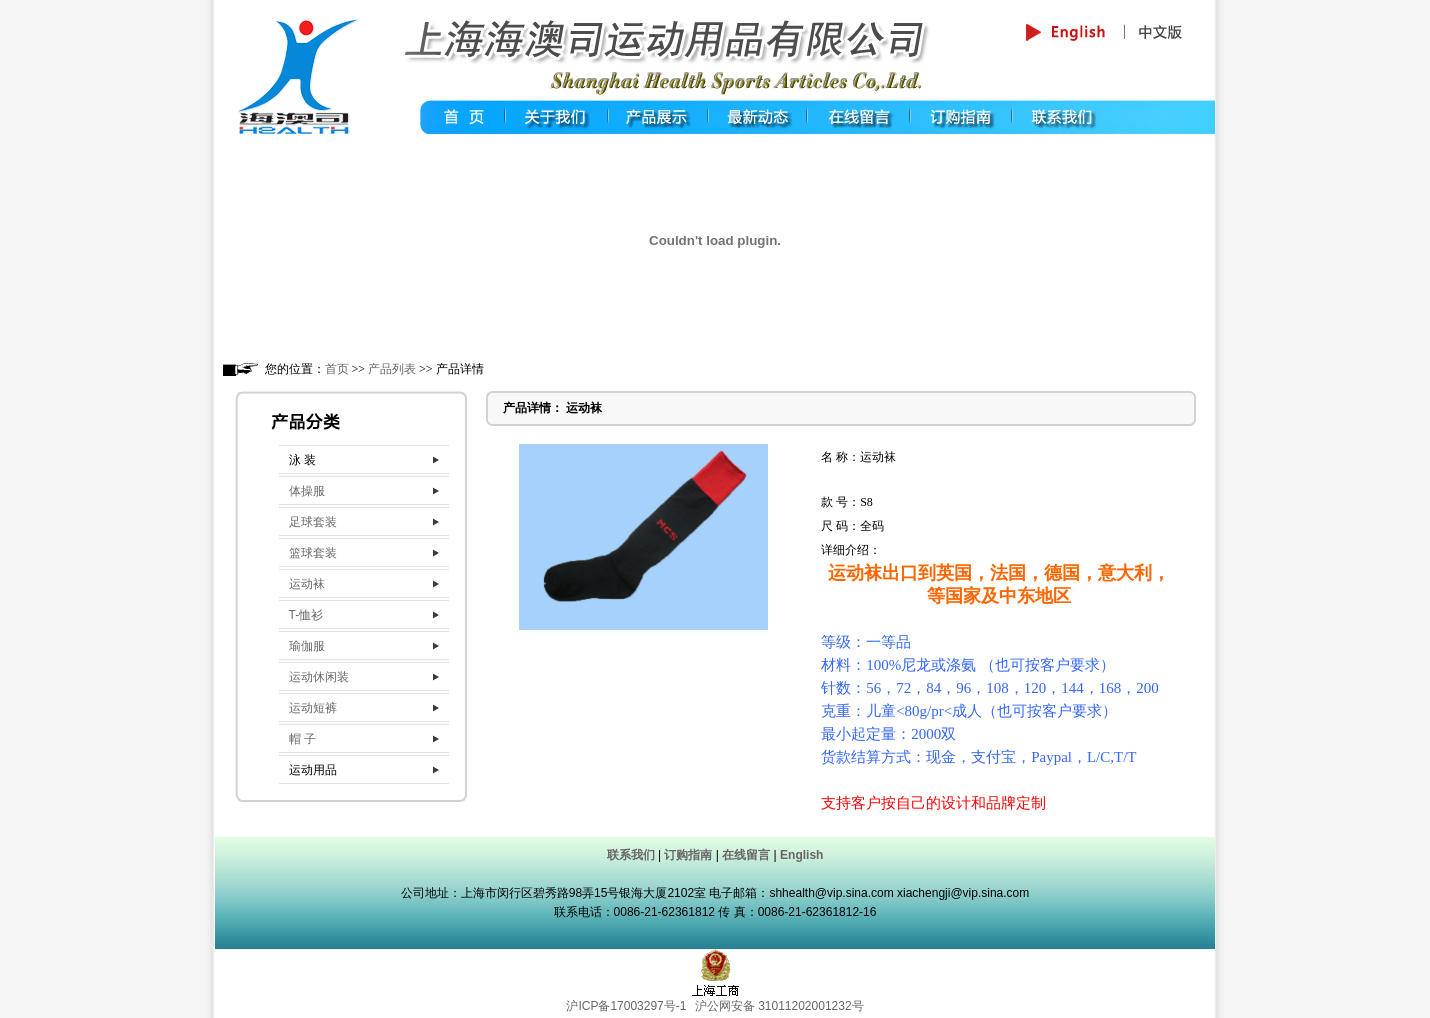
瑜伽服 (307, 646)
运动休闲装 (319, 677)
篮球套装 (313, 553)
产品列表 (392, 369)
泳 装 (302, 460)
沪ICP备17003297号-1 (626, 1006)
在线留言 (746, 855)
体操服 (307, 491)
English (801, 855)
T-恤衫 (306, 615)
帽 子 (302, 739)
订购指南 (688, 855)
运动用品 (313, 770)
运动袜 (307, 584)
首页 (337, 369)
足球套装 (313, 522)
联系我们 (631, 855)
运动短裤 (313, 708)
